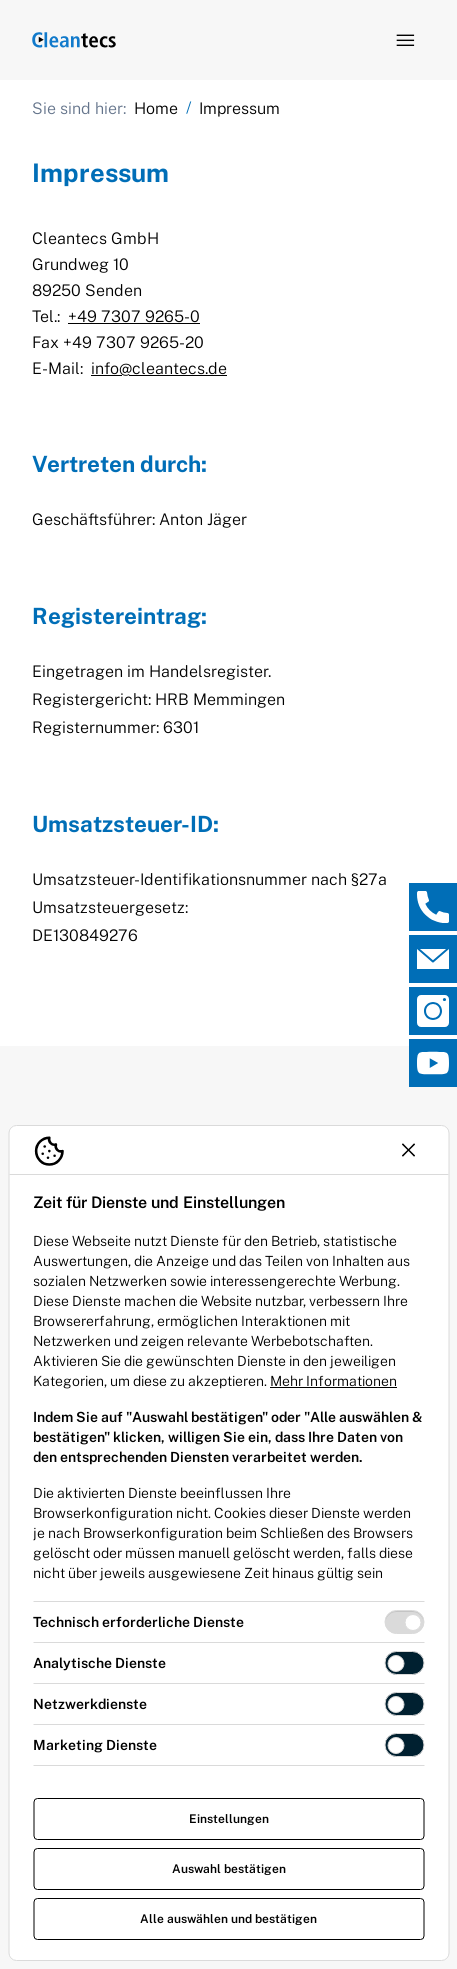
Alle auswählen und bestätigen (228, 1919)
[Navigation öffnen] (405, 40)
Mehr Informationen (333, 1381)
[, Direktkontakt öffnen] (433, 907)
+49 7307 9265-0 (134, 316)
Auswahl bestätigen (229, 1869)
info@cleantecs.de (159, 368)
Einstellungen (229, 1819)
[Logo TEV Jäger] (74, 40)
